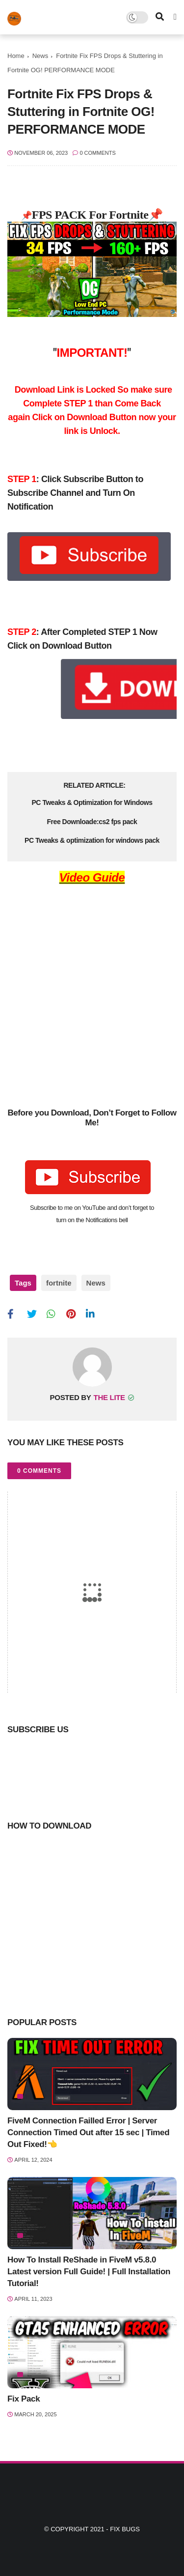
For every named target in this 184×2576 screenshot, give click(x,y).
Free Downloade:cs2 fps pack (92, 822)
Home (16, 55)
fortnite (59, 1283)
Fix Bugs (125, 2529)
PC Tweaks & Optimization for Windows (91, 802)
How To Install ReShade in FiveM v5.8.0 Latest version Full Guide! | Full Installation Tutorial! (88, 2271)
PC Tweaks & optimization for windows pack (92, 840)
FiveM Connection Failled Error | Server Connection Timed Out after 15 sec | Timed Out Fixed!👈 (88, 2132)
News (40, 55)
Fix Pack (23, 2399)
